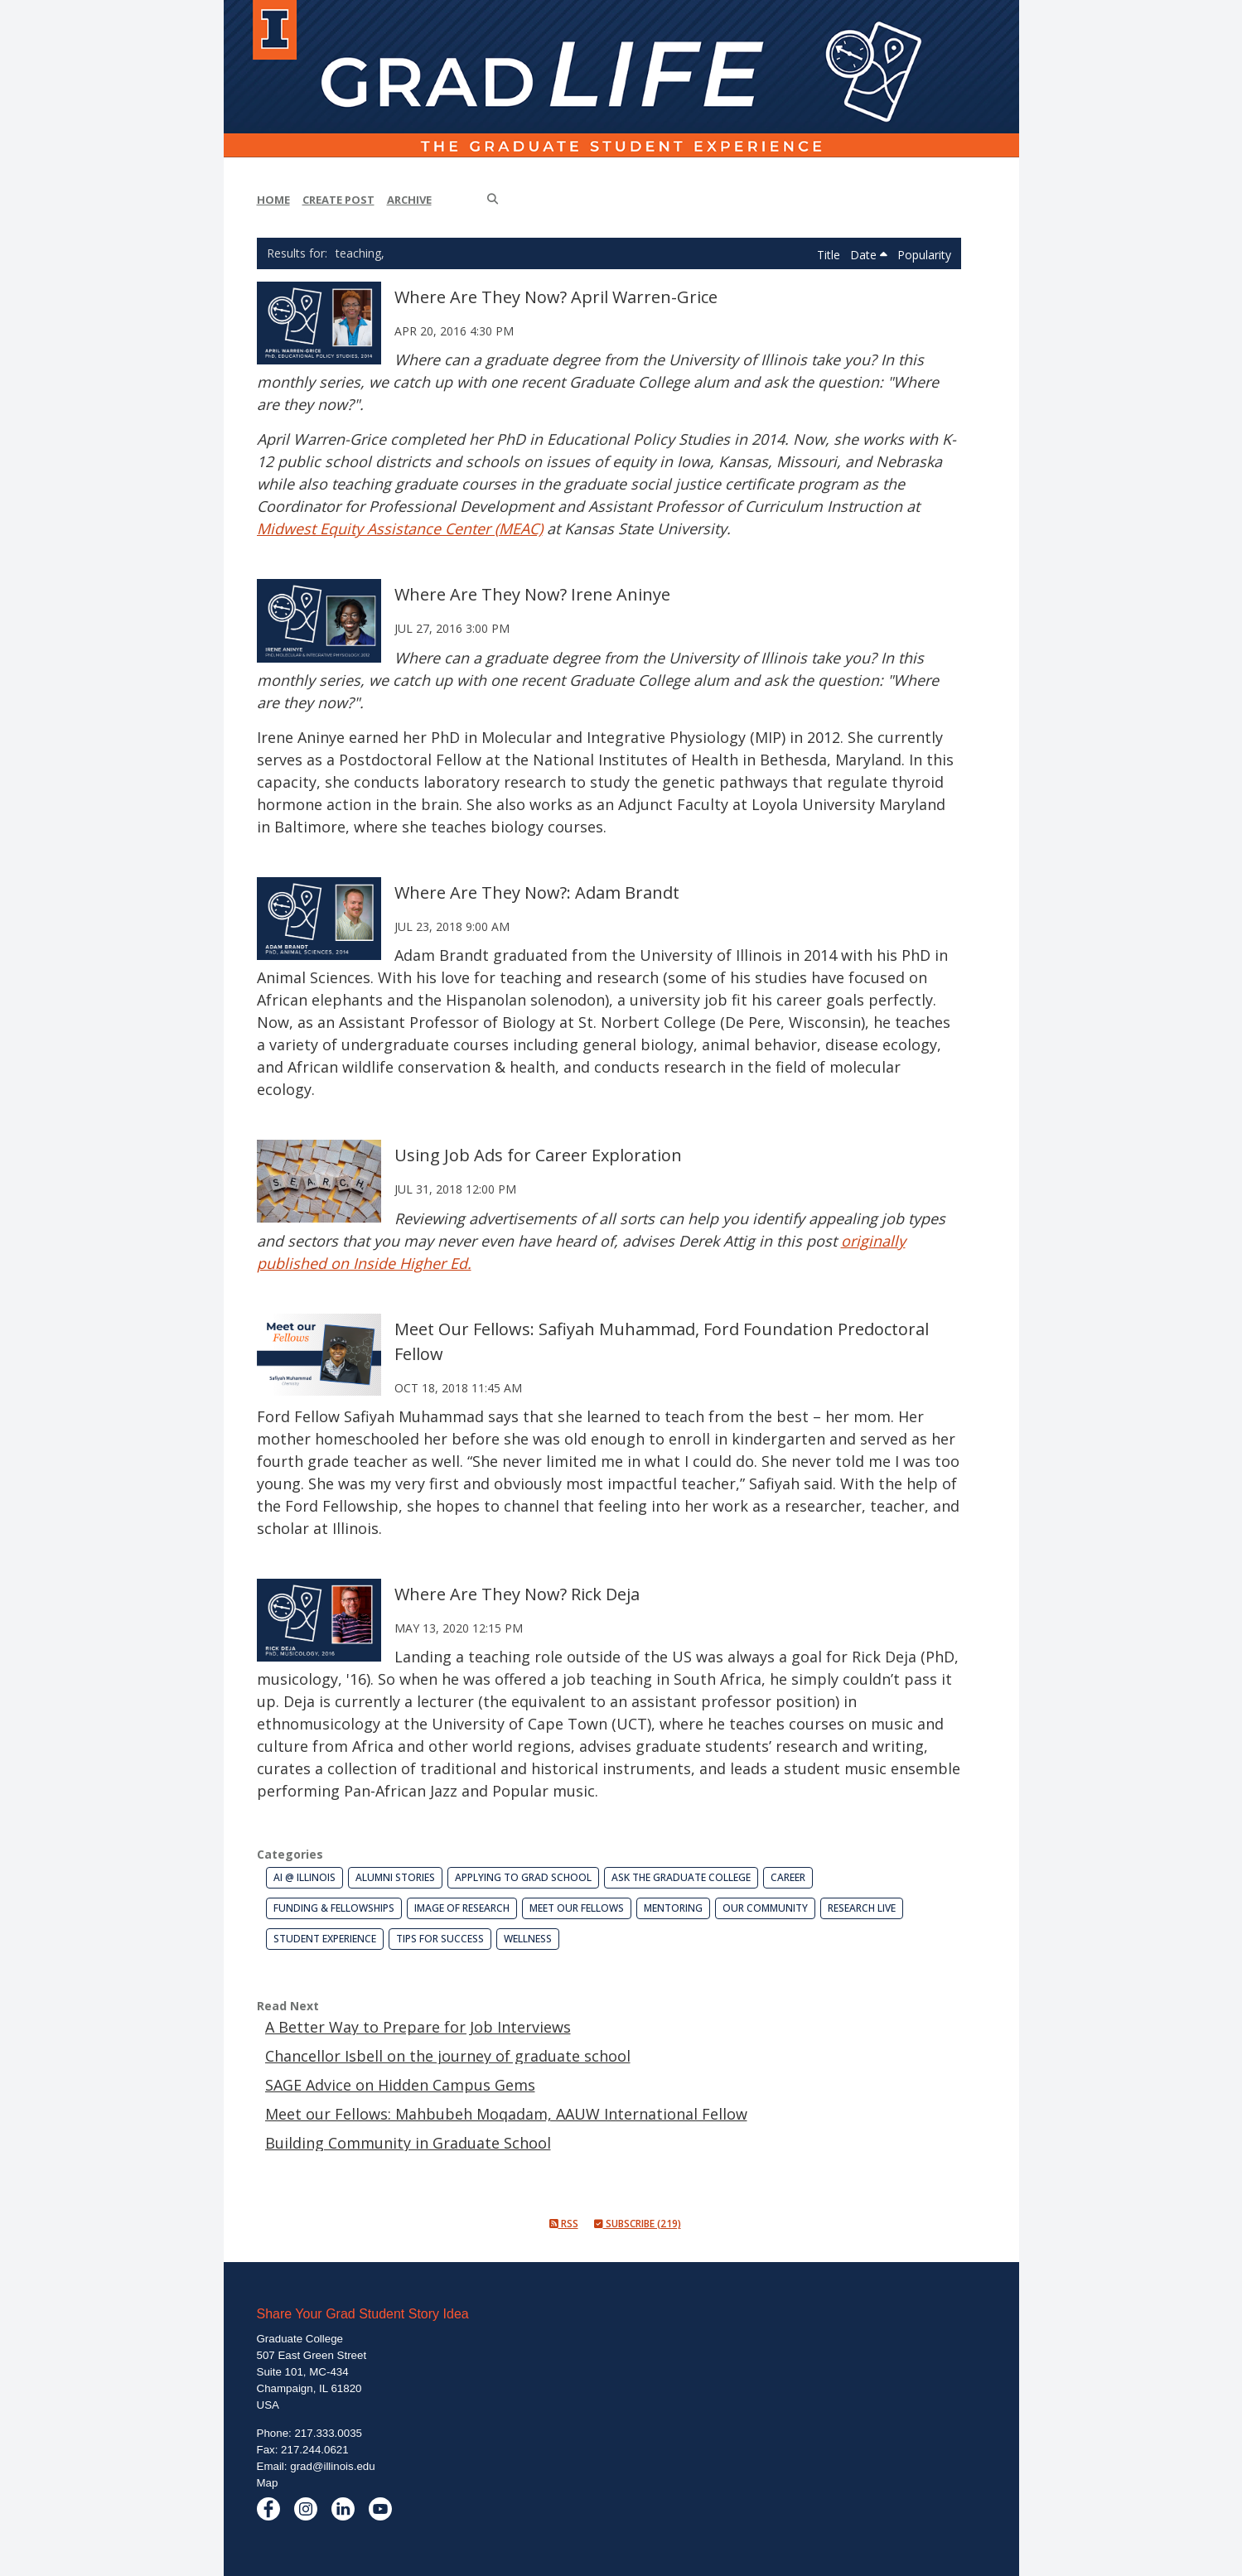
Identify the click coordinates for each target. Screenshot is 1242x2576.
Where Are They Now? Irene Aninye (532, 594)
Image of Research (462, 1908)
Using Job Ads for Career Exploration (538, 1155)
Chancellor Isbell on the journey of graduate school (448, 2056)
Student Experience (324, 1939)
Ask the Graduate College (681, 1877)
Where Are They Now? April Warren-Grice (556, 297)
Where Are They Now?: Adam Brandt (536, 892)
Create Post (338, 199)
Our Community (765, 1908)
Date (868, 255)
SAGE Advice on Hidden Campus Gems (400, 2085)
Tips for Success (440, 1939)
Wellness (528, 1939)
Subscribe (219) (637, 2224)
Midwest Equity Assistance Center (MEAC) (400, 528)
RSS (563, 2224)
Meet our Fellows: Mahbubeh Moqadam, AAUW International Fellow (506, 2114)
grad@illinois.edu (332, 2466)
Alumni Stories (395, 1877)
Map (267, 2483)
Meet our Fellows (576, 1908)
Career (788, 1877)
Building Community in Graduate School (408, 2143)
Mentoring (673, 1908)
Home (273, 199)
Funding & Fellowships (333, 1908)
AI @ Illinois (304, 1877)
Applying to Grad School (523, 1877)
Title (830, 255)
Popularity (924, 255)
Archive (409, 199)
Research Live (862, 1908)
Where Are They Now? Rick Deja (517, 1594)
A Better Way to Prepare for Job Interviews (418, 2027)
